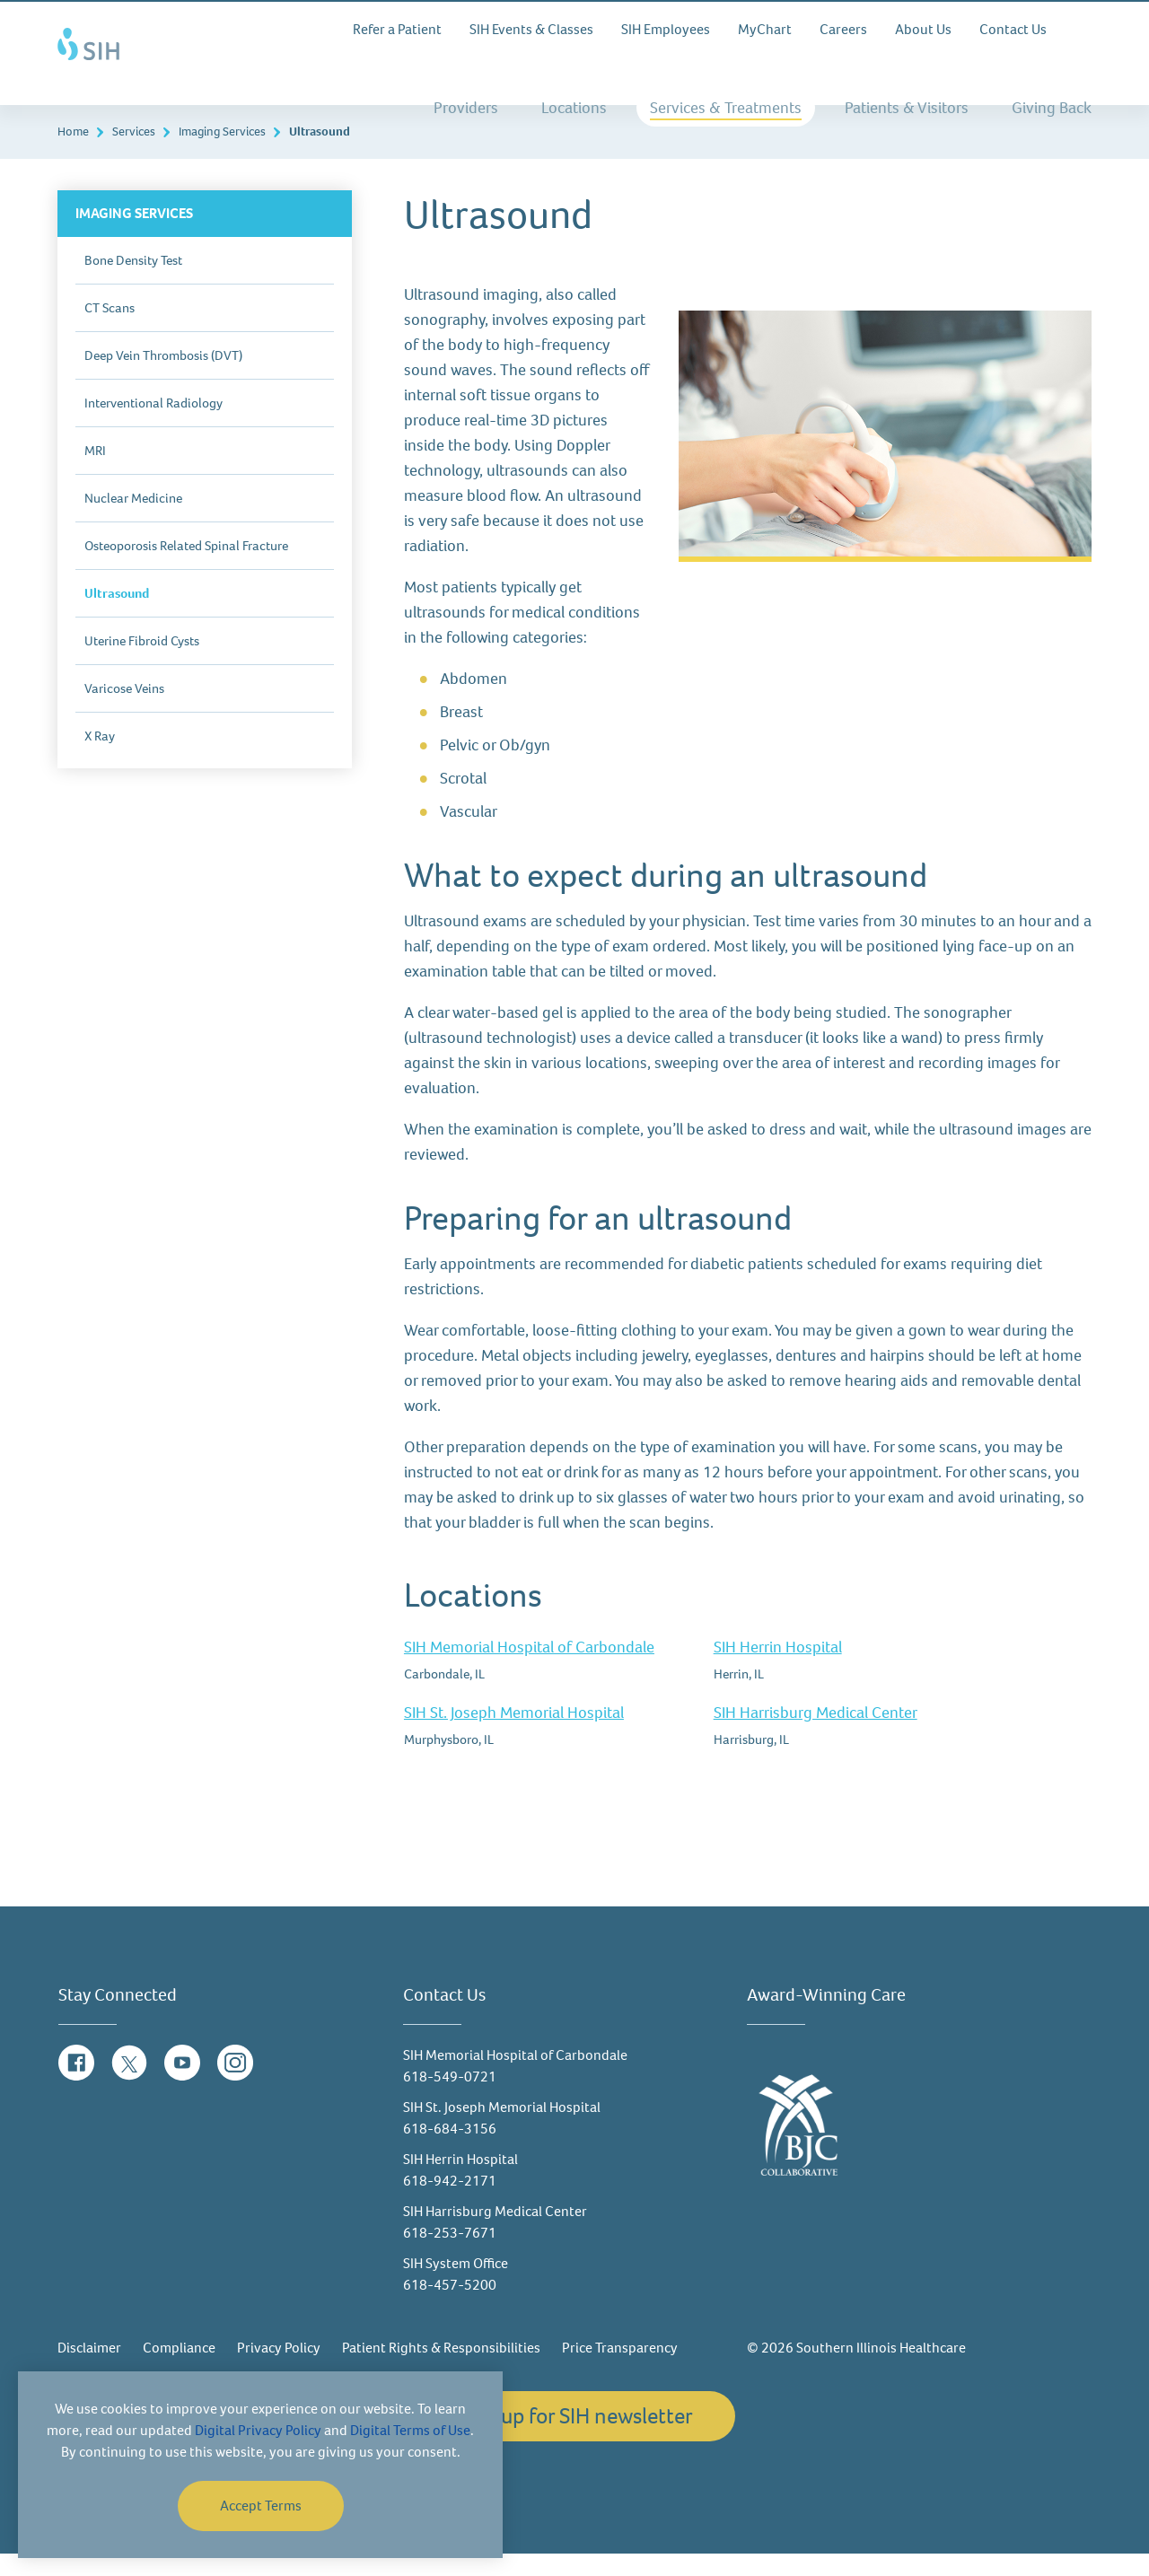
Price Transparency (620, 2370)
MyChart (765, 29)
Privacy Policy (278, 2370)
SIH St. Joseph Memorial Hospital (514, 1735)
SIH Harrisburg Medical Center (815, 1735)
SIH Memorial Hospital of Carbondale (529, 1669)
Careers (843, 29)
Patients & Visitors (907, 107)
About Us (923, 29)
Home (73, 153)
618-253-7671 (449, 2255)
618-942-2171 (449, 2203)
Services (133, 153)
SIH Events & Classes (531, 29)
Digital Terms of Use (410, 2430)
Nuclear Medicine (133, 521)
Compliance (179, 2370)
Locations (574, 107)
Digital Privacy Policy (258, 2430)
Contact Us (1013, 29)
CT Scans (109, 330)
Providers (466, 107)
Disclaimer (89, 2370)
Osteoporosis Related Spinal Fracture (186, 568)
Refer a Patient (397, 29)
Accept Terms (261, 2505)
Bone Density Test (133, 283)
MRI (95, 473)
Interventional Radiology (153, 425)
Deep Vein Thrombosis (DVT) (163, 378)
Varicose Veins (124, 711)
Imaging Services (222, 153)
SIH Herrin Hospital (778, 1669)
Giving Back (1052, 107)
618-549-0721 (449, 2099)
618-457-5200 (449, 2307)
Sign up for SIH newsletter (574, 2438)
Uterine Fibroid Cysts (141, 663)
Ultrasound (116, 616)
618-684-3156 (449, 2151)
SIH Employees (665, 29)
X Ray (99, 758)
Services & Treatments (726, 107)
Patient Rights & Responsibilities (441, 2370)
